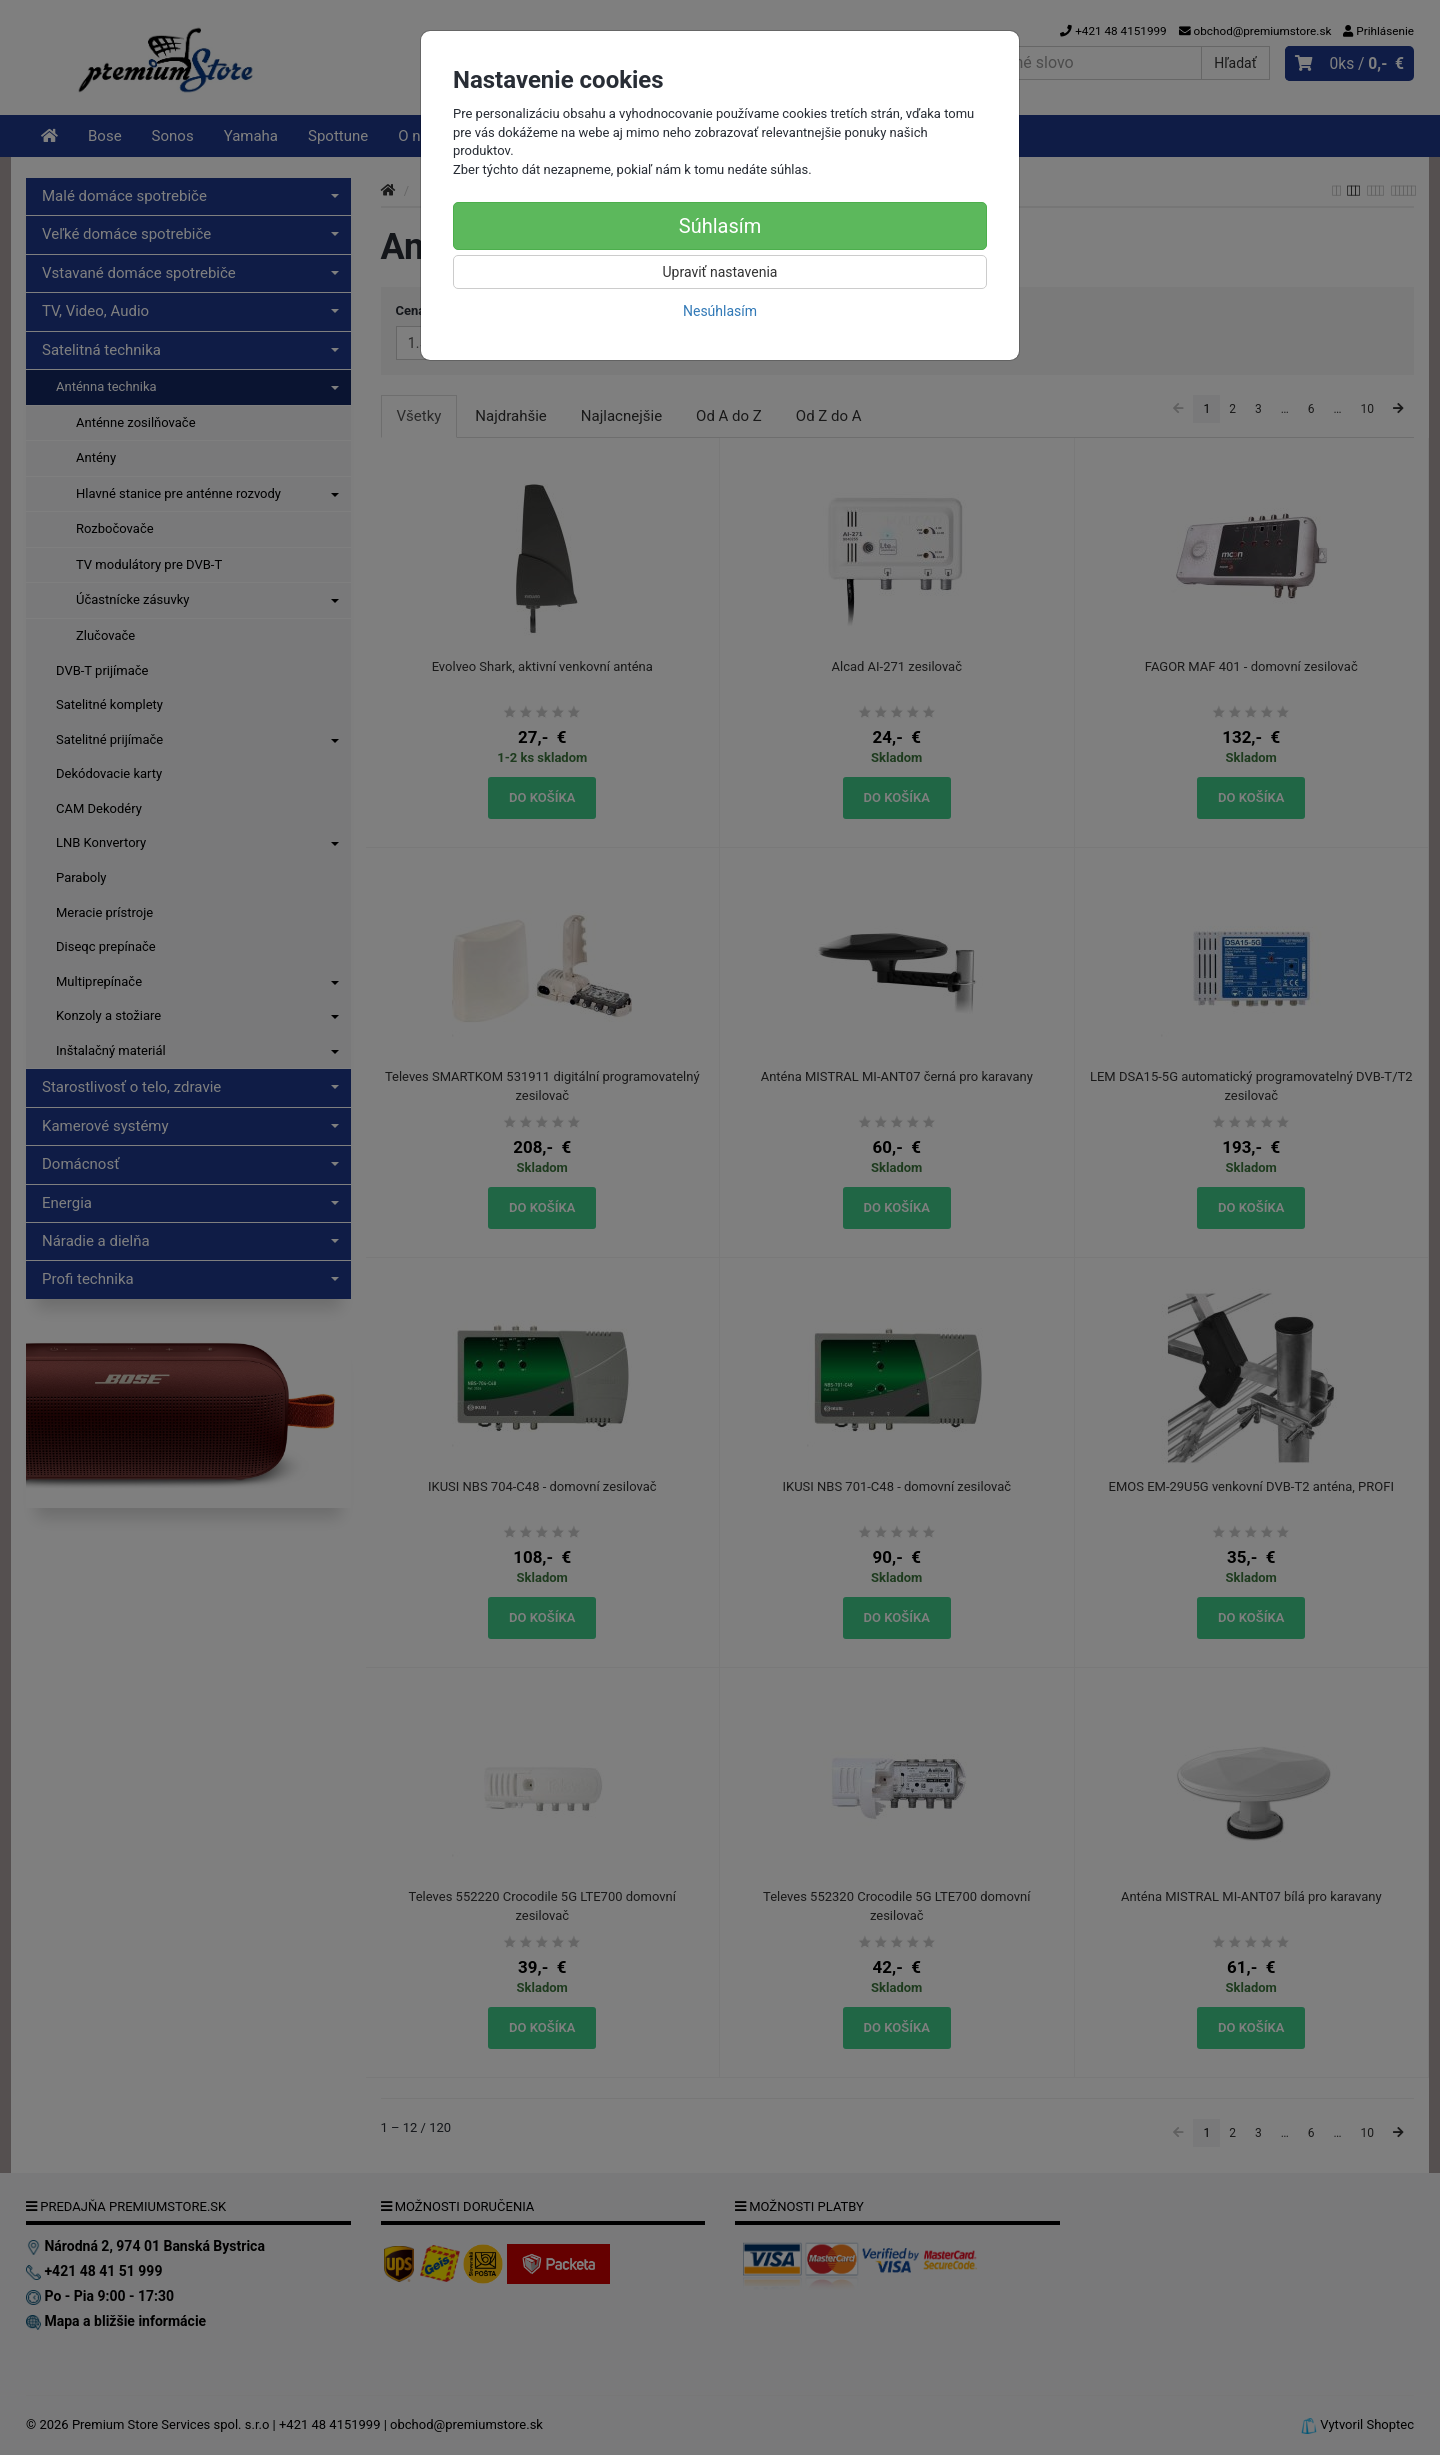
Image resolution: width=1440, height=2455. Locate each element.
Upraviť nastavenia (720, 272)
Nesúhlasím (720, 311)
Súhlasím (720, 226)
